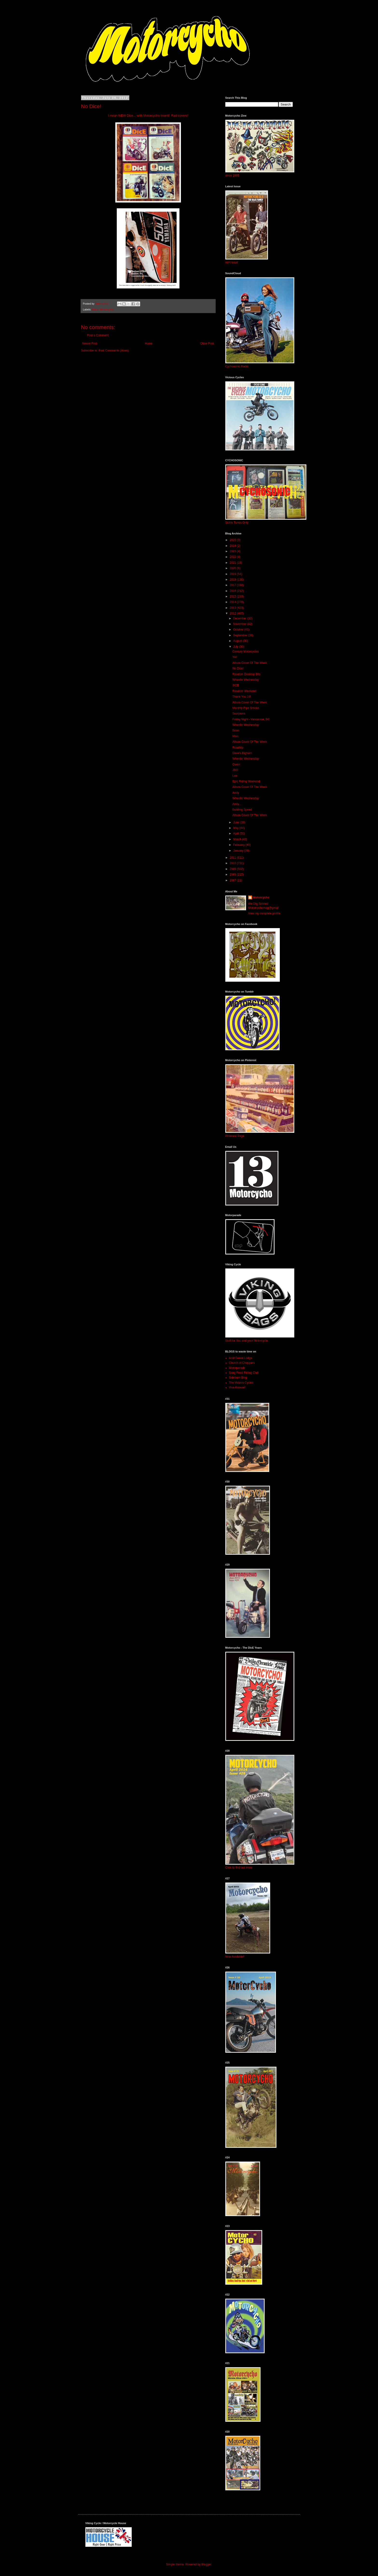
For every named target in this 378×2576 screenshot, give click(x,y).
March (237, 839)
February (239, 845)
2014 (233, 602)
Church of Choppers (242, 1363)
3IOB (235, 685)
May (236, 828)
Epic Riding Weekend (246, 781)
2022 (233, 557)
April (236, 833)
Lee (234, 775)
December (240, 618)
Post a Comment (98, 335)
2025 (233, 540)
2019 (233, 574)
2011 (233, 857)
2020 (233, 568)
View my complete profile (264, 913)
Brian (235, 730)
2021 (233, 562)
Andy (235, 792)
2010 (233, 863)
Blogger (206, 2564)
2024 (233, 545)
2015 (233, 596)
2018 (233, 579)
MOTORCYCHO (113, 20)
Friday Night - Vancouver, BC (251, 719)
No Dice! (237, 668)
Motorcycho (261, 897)
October (238, 629)
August (238, 641)
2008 (233, 874)
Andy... (236, 804)
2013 (233, 607)
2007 (233, 880)
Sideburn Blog (238, 1377)
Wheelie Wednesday (245, 679)
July (236, 646)
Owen (236, 764)
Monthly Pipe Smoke (245, 708)
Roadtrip (237, 747)
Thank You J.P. (241, 696)
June (236, 822)
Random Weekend (244, 691)
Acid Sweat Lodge (240, 1358)
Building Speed (242, 809)
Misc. (235, 736)
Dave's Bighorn (242, 753)
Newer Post (89, 343)
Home (148, 343)
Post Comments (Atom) (114, 350)
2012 (233, 613)
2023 (233, 551)
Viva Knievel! (237, 1387)
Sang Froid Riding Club (244, 1372)
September (240, 635)
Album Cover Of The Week (249, 663)
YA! (234, 657)
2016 (233, 591)
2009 (233, 869)
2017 (233, 585)
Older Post (207, 343)
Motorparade (237, 1368)
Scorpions (238, 713)
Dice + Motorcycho (103, 309)
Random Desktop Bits (246, 674)
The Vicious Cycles (241, 1382)
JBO (235, 770)
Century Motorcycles (245, 651)
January (238, 850)
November (240, 624)
